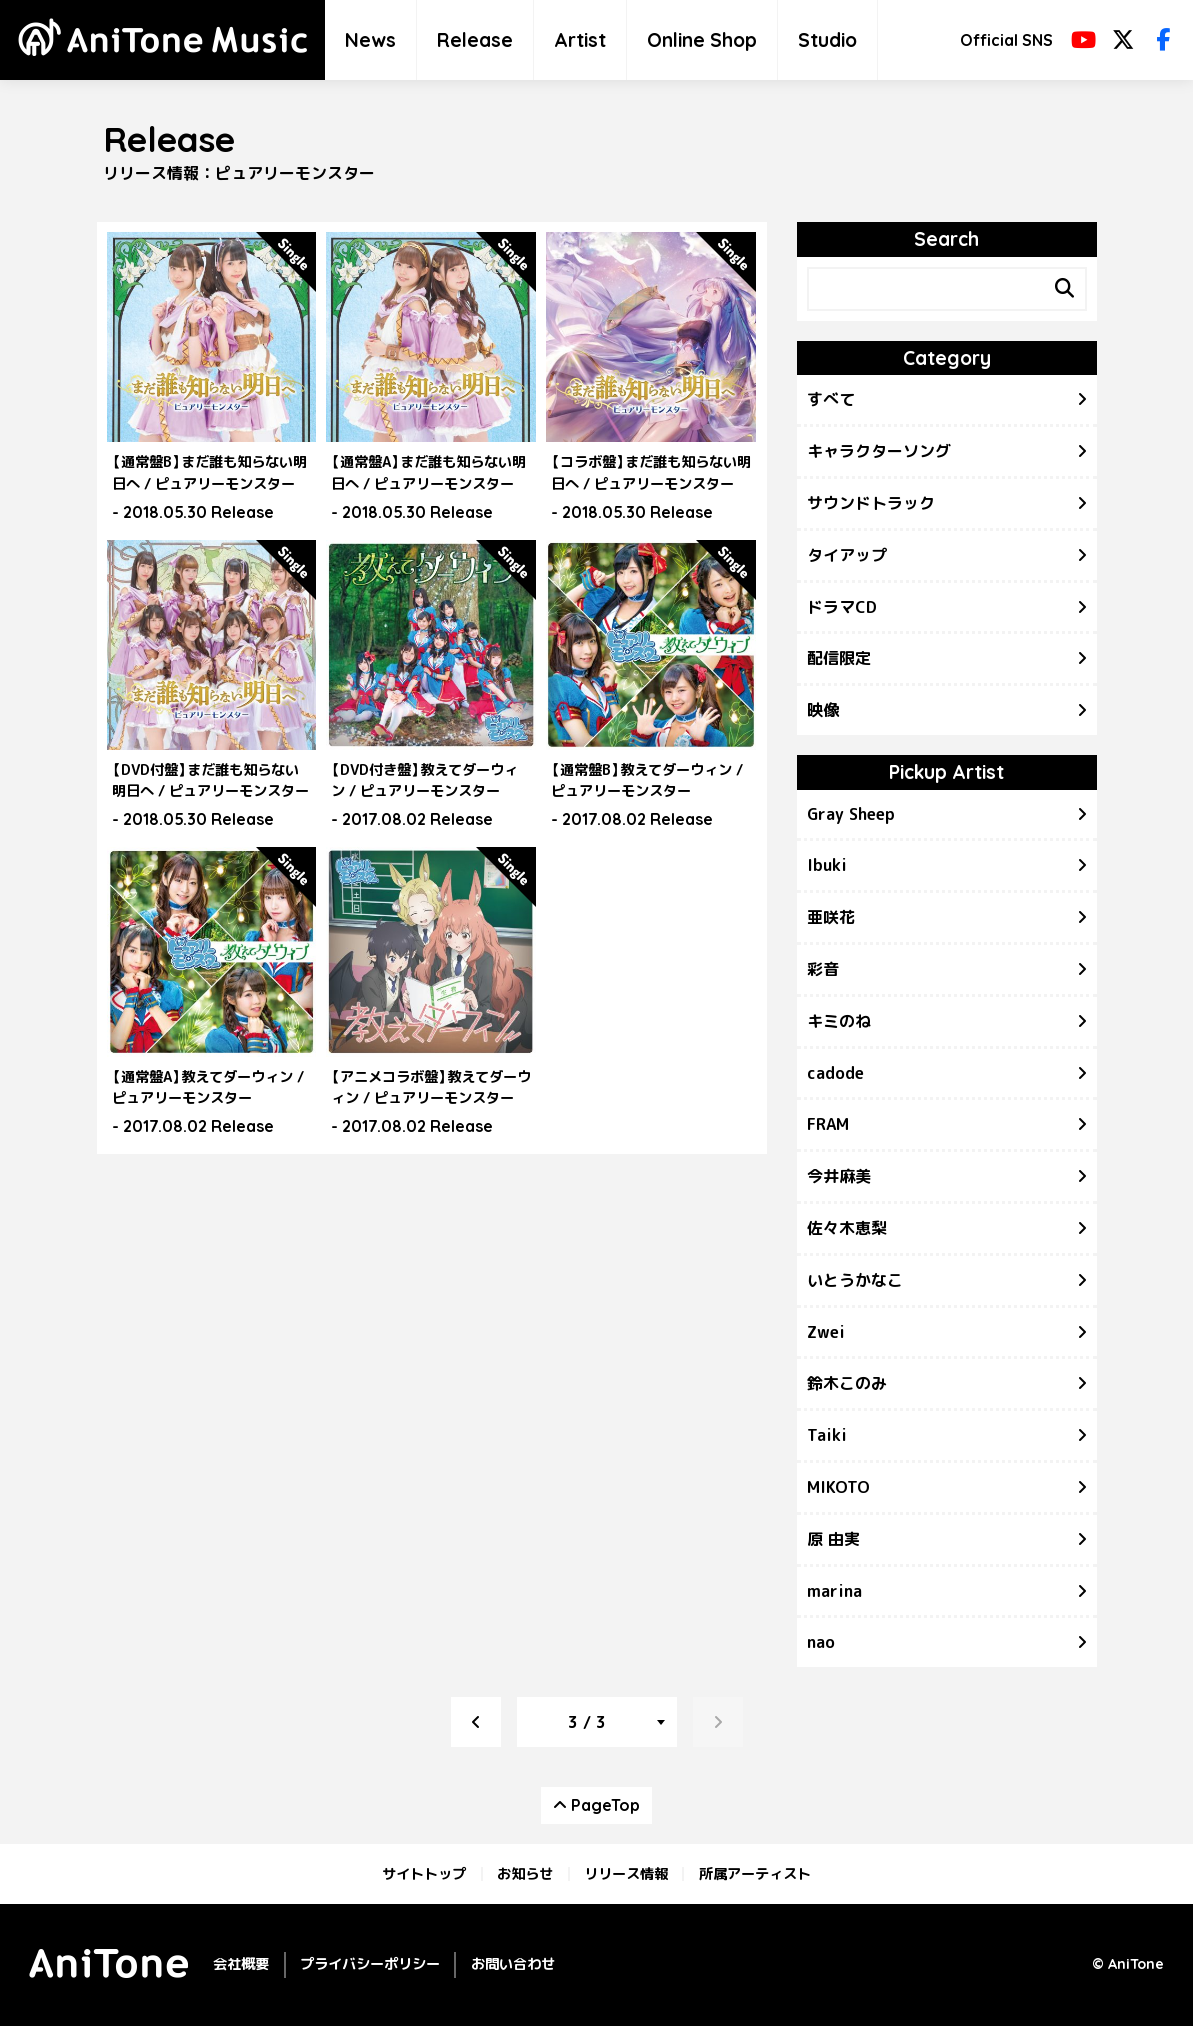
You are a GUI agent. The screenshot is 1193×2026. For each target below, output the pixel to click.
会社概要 (241, 1964)
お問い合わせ (513, 1964)
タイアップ (847, 555)
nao (821, 1642)
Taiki (827, 1435)
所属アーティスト (755, 1874)
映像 (823, 710)
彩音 (823, 969)
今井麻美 (839, 1176)
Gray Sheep (851, 814)
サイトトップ (424, 1874)
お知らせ (525, 1874)
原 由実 (833, 1539)
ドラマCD (842, 607)
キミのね (839, 1021)
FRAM (828, 1124)
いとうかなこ (855, 1280)
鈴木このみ (847, 1383)
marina (834, 1591)
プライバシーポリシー (370, 1964)
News (370, 40)
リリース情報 (626, 1874)
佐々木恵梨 (847, 1228)
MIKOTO (838, 1487)
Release (475, 40)
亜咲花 (831, 917)
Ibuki (827, 865)
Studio (827, 40)
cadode (835, 1073)
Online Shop (702, 40)
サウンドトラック (871, 503)
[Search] (1065, 289)
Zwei (826, 1332)
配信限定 (839, 658)
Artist (580, 40)
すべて (831, 399)
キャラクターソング (879, 451)
